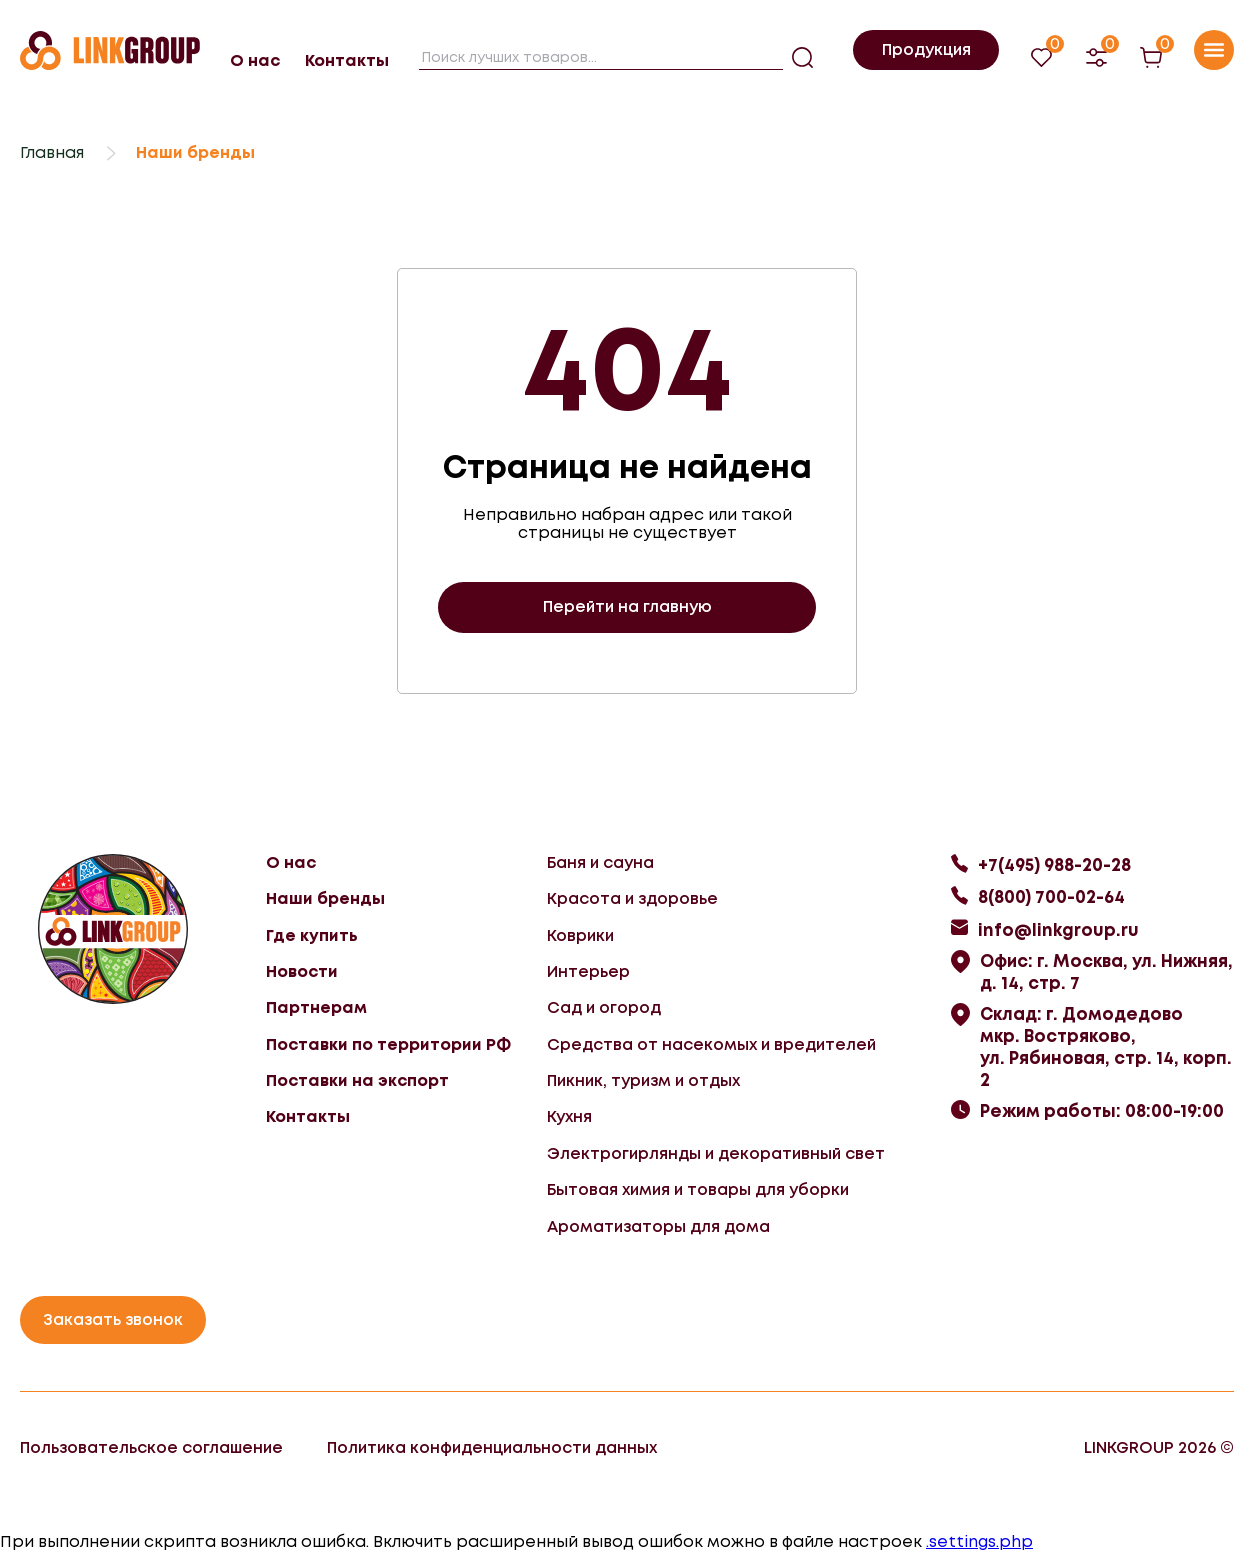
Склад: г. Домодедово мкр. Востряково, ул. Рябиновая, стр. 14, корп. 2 (1106, 1047)
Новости (302, 971)
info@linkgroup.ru (1058, 930)
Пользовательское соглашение (151, 1447)
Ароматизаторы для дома (658, 1226)
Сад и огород (604, 1007)
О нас (255, 60)
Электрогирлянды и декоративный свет (716, 1153)
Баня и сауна (600, 862)
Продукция (926, 49)
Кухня (569, 1116)
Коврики (580, 935)
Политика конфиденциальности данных (492, 1447)
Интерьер (588, 971)
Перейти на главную (627, 606)
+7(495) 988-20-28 (1054, 865)
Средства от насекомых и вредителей (711, 1044)
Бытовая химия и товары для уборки (698, 1189)
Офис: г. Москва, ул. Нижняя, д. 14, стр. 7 (1106, 972)
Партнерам (316, 1007)
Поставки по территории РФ (388, 1044)
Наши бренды (325, 898)
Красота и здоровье (632, 898)
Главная (52, 152)
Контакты (347, 60)
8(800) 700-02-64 (1051, 897)
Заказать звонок (113, 1319)
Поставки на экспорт (357, 1080)
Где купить (312, 935)
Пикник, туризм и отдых (643, 1080)
